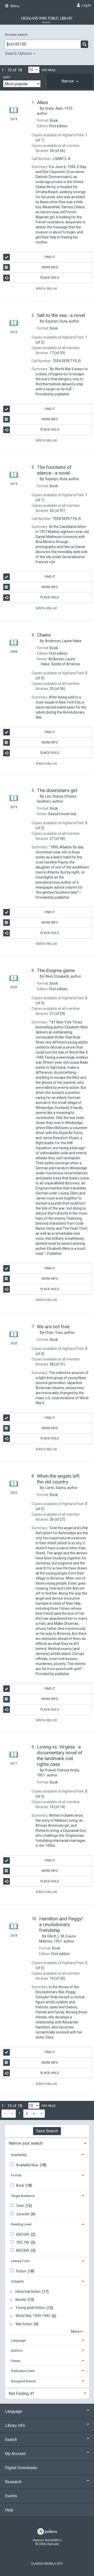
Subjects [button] (17, 2281)
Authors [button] (17, 2350)
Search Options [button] (20, 53)
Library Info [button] (47, 2425)
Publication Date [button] (23, 2371)
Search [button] (47, 2439)
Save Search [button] (47, 2131)
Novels (21, 2300)
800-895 (23, 2251)
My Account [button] (47, 2453)
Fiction (21, 2271)
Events (11, 2496)
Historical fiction (28, 2292)
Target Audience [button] (23, 2196)
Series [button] (15, 2361)
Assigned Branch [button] (23, 2381)
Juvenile (23, 2214)
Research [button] (47, 2481)
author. (62, 321)
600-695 (23, 2234)
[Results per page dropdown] (33, 70)
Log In (86, 5)
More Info (30, 267)
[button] (69, 81)
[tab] (69, 81)
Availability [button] (19, 2155)
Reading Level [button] (21, 2224)
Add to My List (46, 288)
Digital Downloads (21, 2467)
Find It (29, 257)
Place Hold (31, 278)
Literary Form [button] (20, 2261)
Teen (20, 2206)
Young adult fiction (30, 2308)
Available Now (27, 2165)
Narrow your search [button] (26, 2143)
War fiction (24, 2324)
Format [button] (16, 2175)
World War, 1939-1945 (33, 2316)
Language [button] (18, 2340)
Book (20, 2185)
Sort (7, 77)
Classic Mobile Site (47, 2563)
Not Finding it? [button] (21, 2393)
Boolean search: (17, 34)
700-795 (23, 2242)
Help (9, 2510)
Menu (12, 6)
